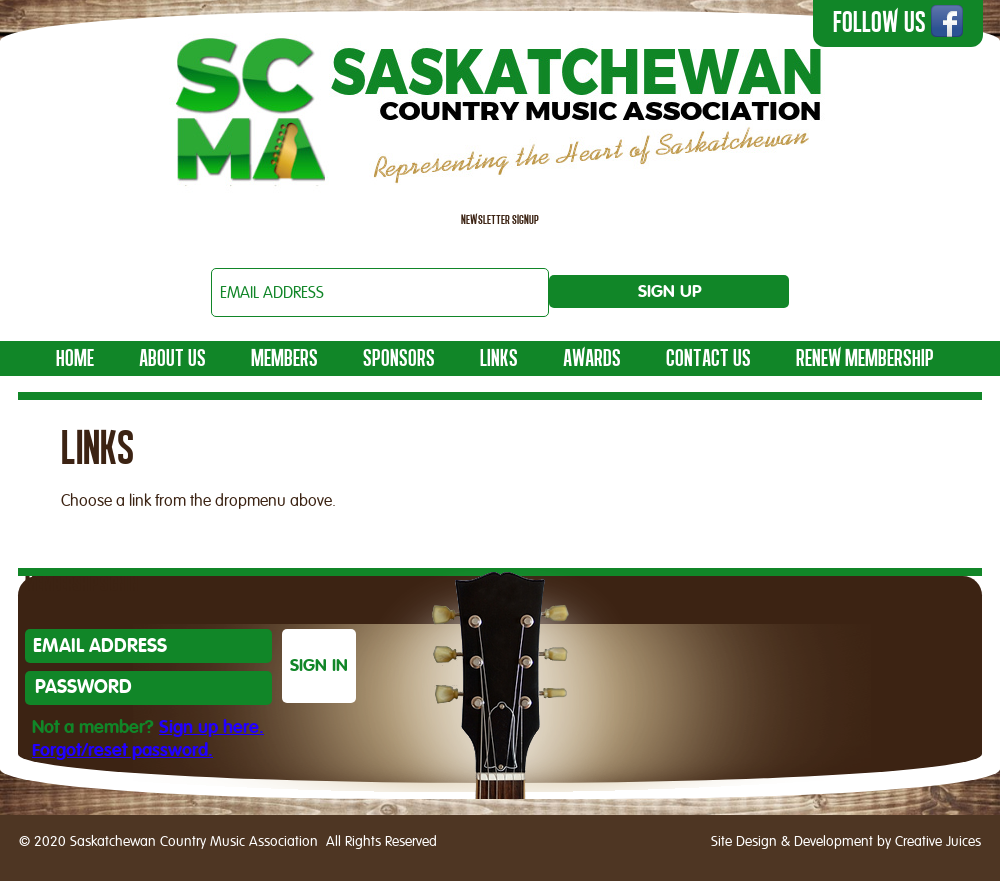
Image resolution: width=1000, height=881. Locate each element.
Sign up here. (211, 728)
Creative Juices (938, 842)
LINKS (499, 357)
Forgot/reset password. (122, 751)
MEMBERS (284, 357)
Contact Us (708, 357)
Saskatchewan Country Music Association (500, 105)
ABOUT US (172, 357)
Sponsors (399, 357)
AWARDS (592, 357)
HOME (75, 357)
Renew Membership (865, 357)
